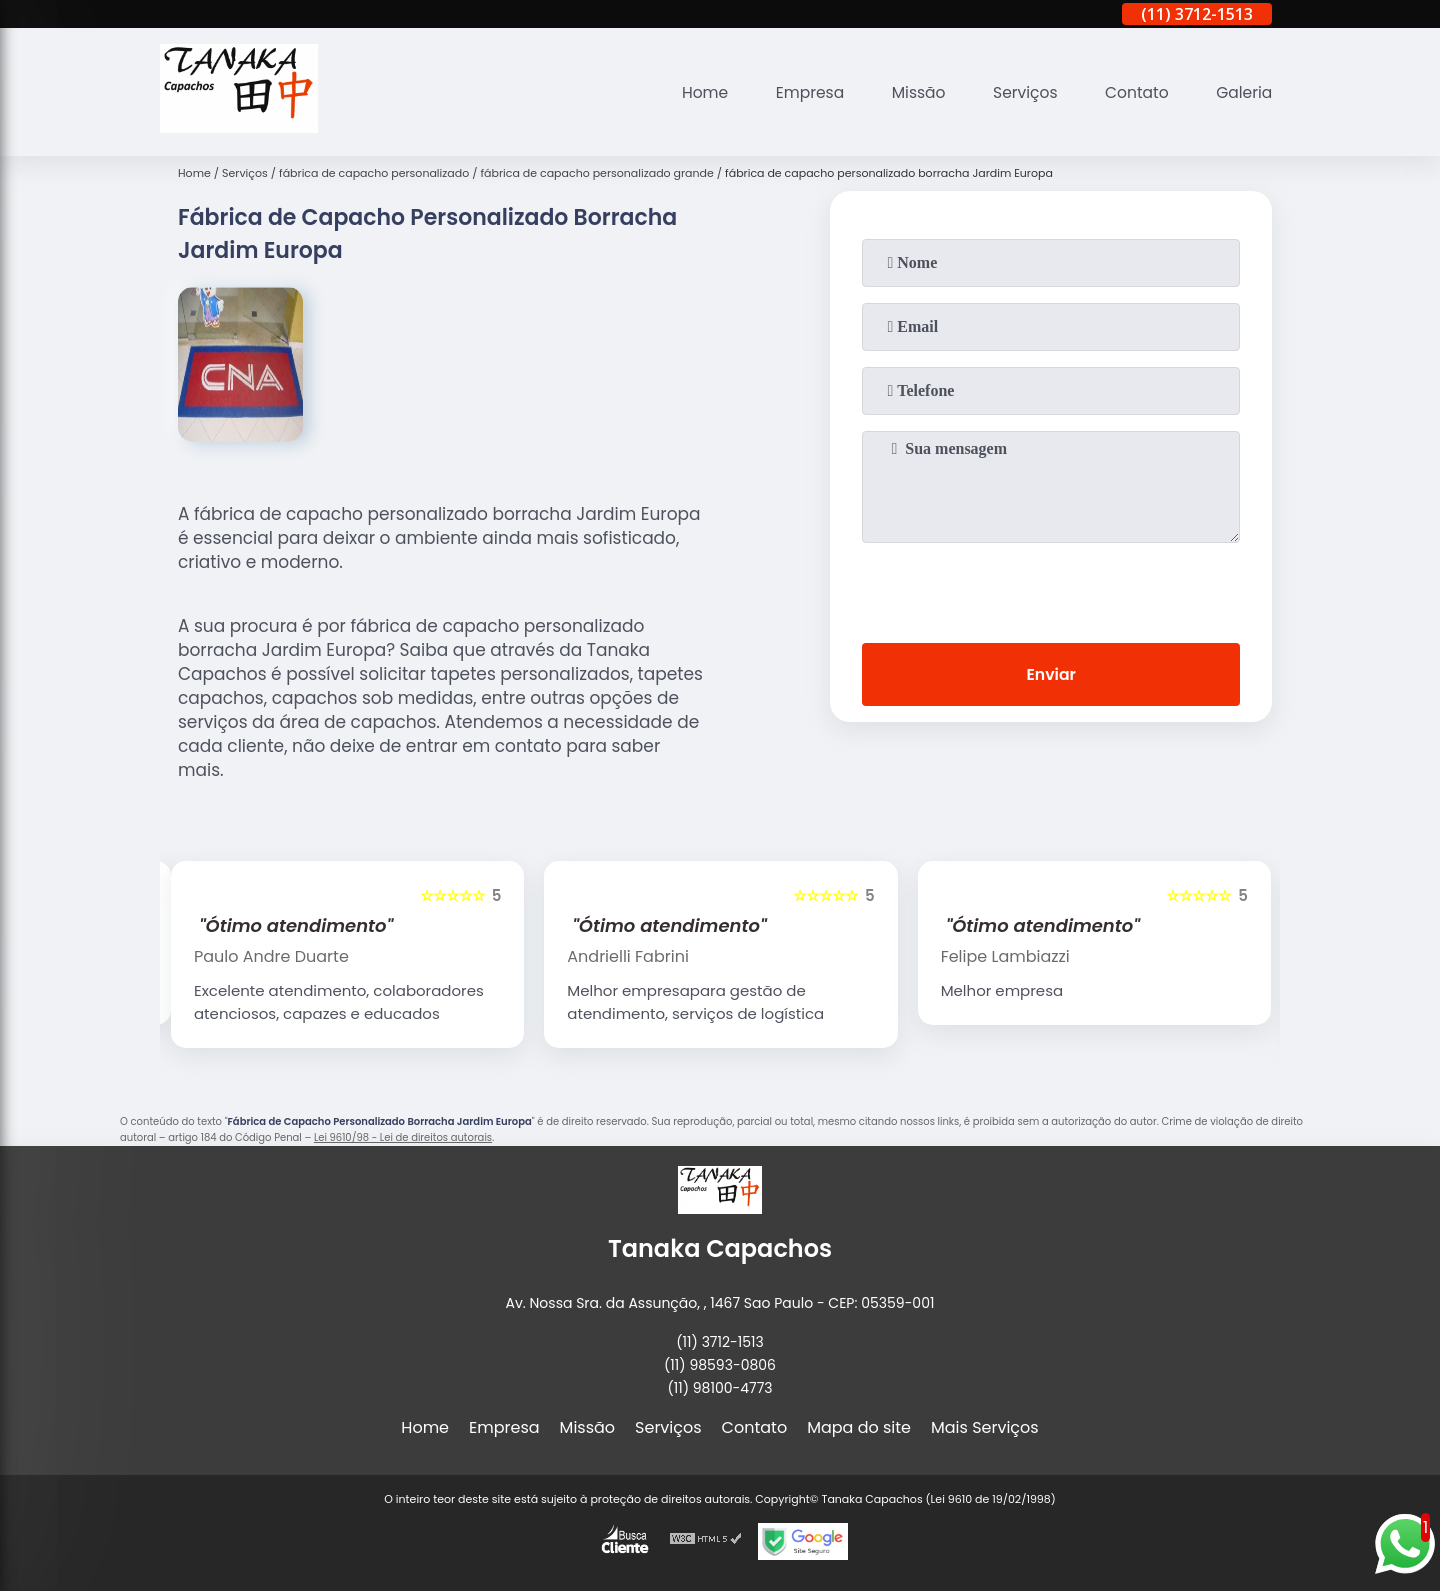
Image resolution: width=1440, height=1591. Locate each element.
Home (692, 92)
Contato (1134, 92)
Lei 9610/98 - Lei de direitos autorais (403, 1137)
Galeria (1243, 92)
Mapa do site (859, 1427)
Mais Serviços (985, 1427)
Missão (910, 92)
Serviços (1019, 92)
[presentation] (1051, 589)
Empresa (799, 92)
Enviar (1051, 675)
